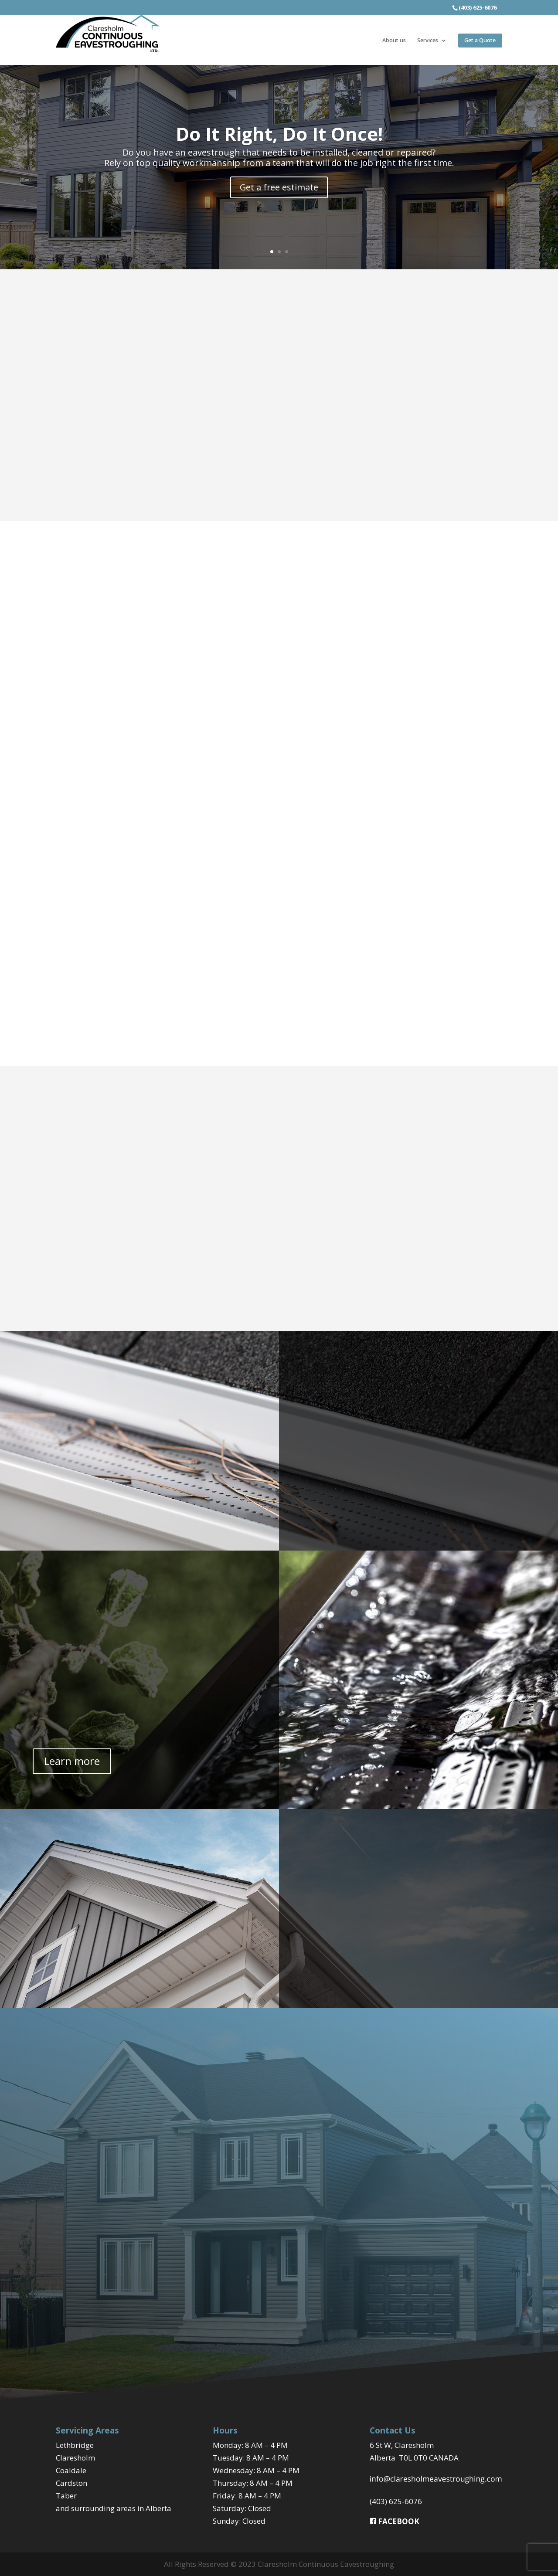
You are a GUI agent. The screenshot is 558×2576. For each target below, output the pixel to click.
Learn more (72, 1761)
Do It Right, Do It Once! (279, 133)
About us (394, 40)
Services (427, 40)
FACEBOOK (394, 2521)
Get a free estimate (279, 187)
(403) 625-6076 (396, 2501)
